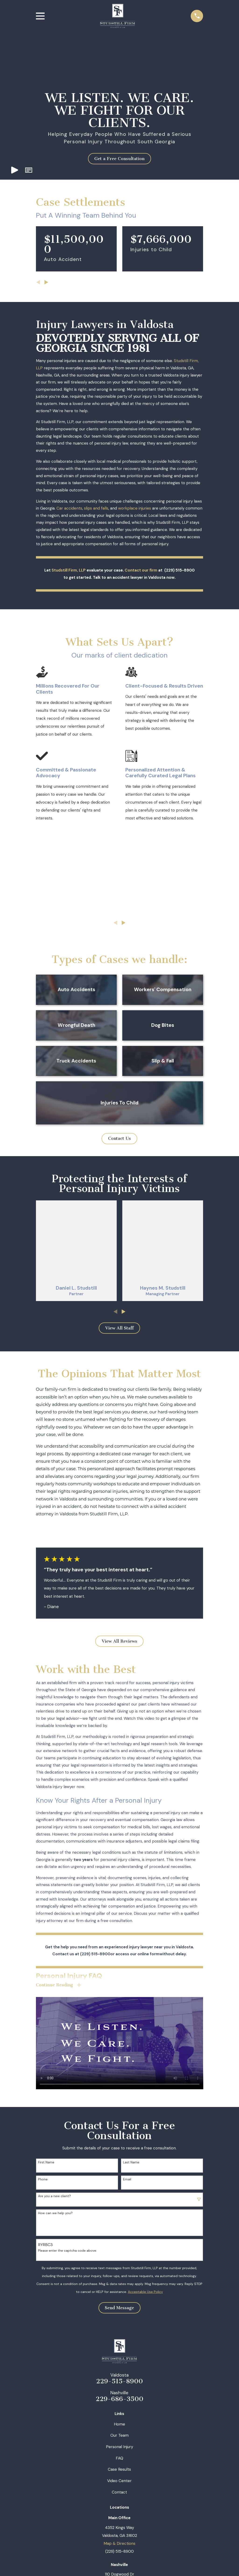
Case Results (119, 2469)
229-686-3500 (119, 2399)
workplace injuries (134, 508)
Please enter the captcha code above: (67, 2251)
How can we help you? (55, 2213)
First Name (46, 2163)
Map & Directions (119, 2543)
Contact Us (119, 1138)
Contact (119, 2492)
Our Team (119, 2435)
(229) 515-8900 (119, 2551)
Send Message (119, 2308)
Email (127, 2180)
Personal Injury (119, 2446)
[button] (29, 170)
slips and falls (96, 508)
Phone (43, 2180)
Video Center (119, 2481)
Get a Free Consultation (119, 158)
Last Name (131, 2163)
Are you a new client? (54, 2196)
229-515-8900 (119, 2382)
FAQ (119, 2458)
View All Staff (119, 1328)
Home (119, 2424)
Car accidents (69, 508)
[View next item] (46, 282)
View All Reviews (119, 1641)
